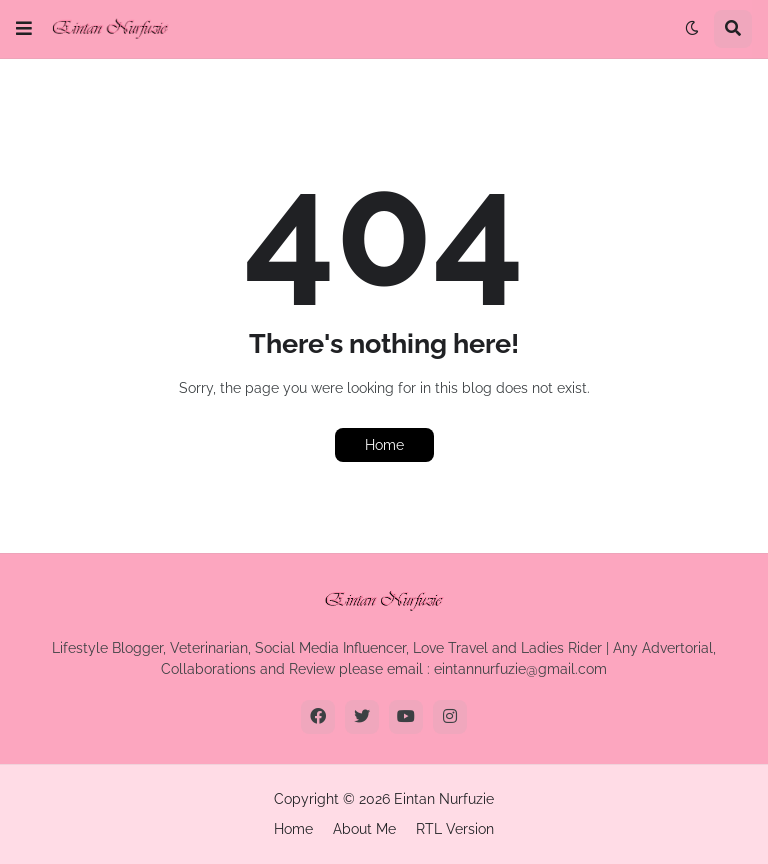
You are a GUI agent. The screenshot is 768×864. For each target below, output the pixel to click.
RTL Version (455, 829)
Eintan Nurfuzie (444, 799)
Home (384, 445)
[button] (24, 29)
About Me (364, 829)
